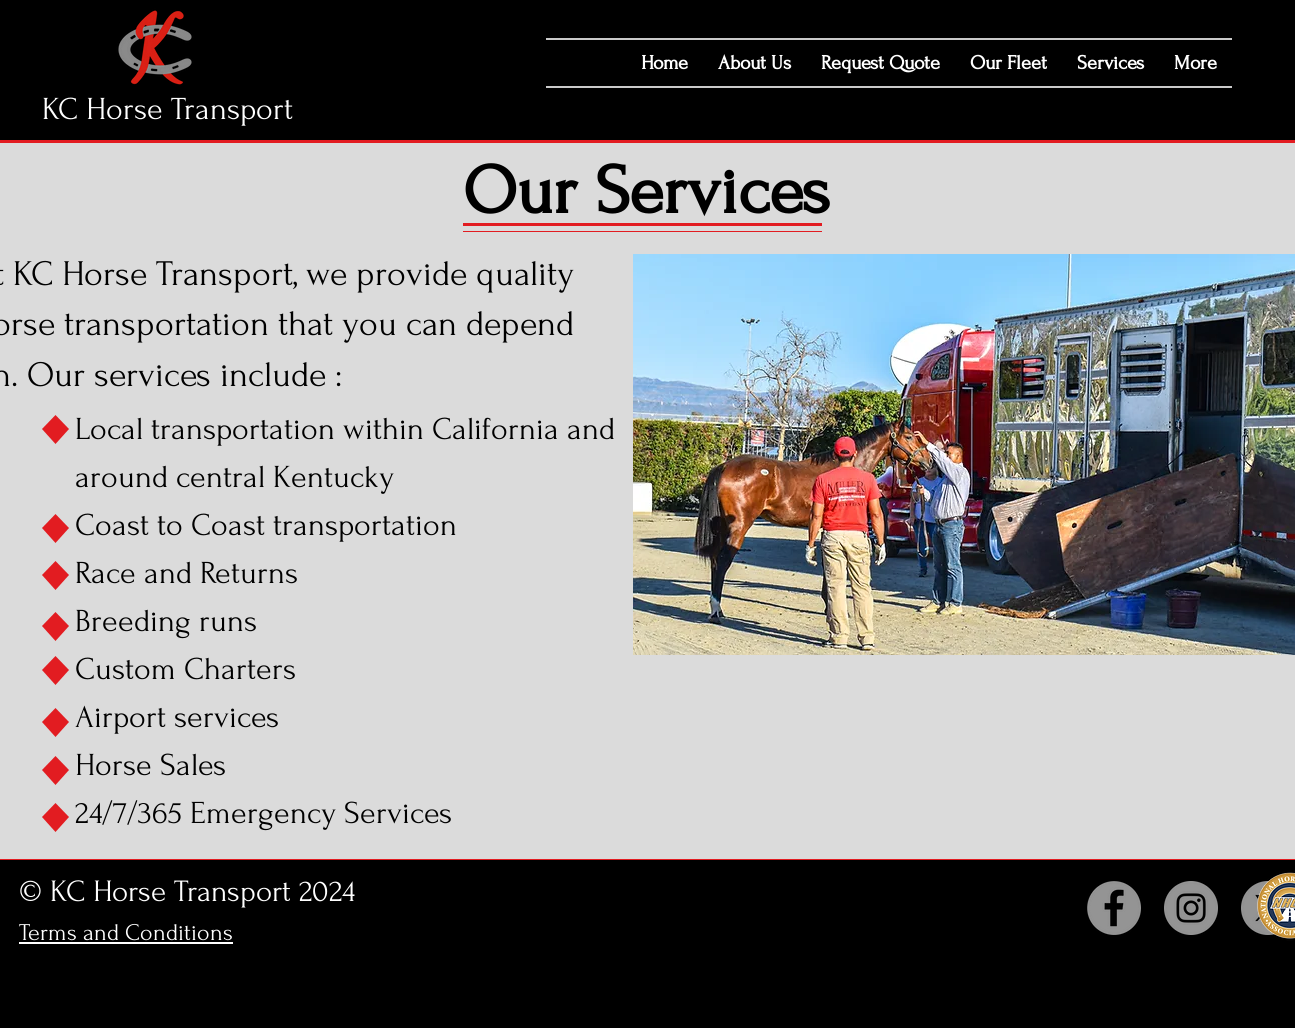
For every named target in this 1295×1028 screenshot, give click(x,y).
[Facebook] (1114, 908)
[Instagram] (1191, 908)
